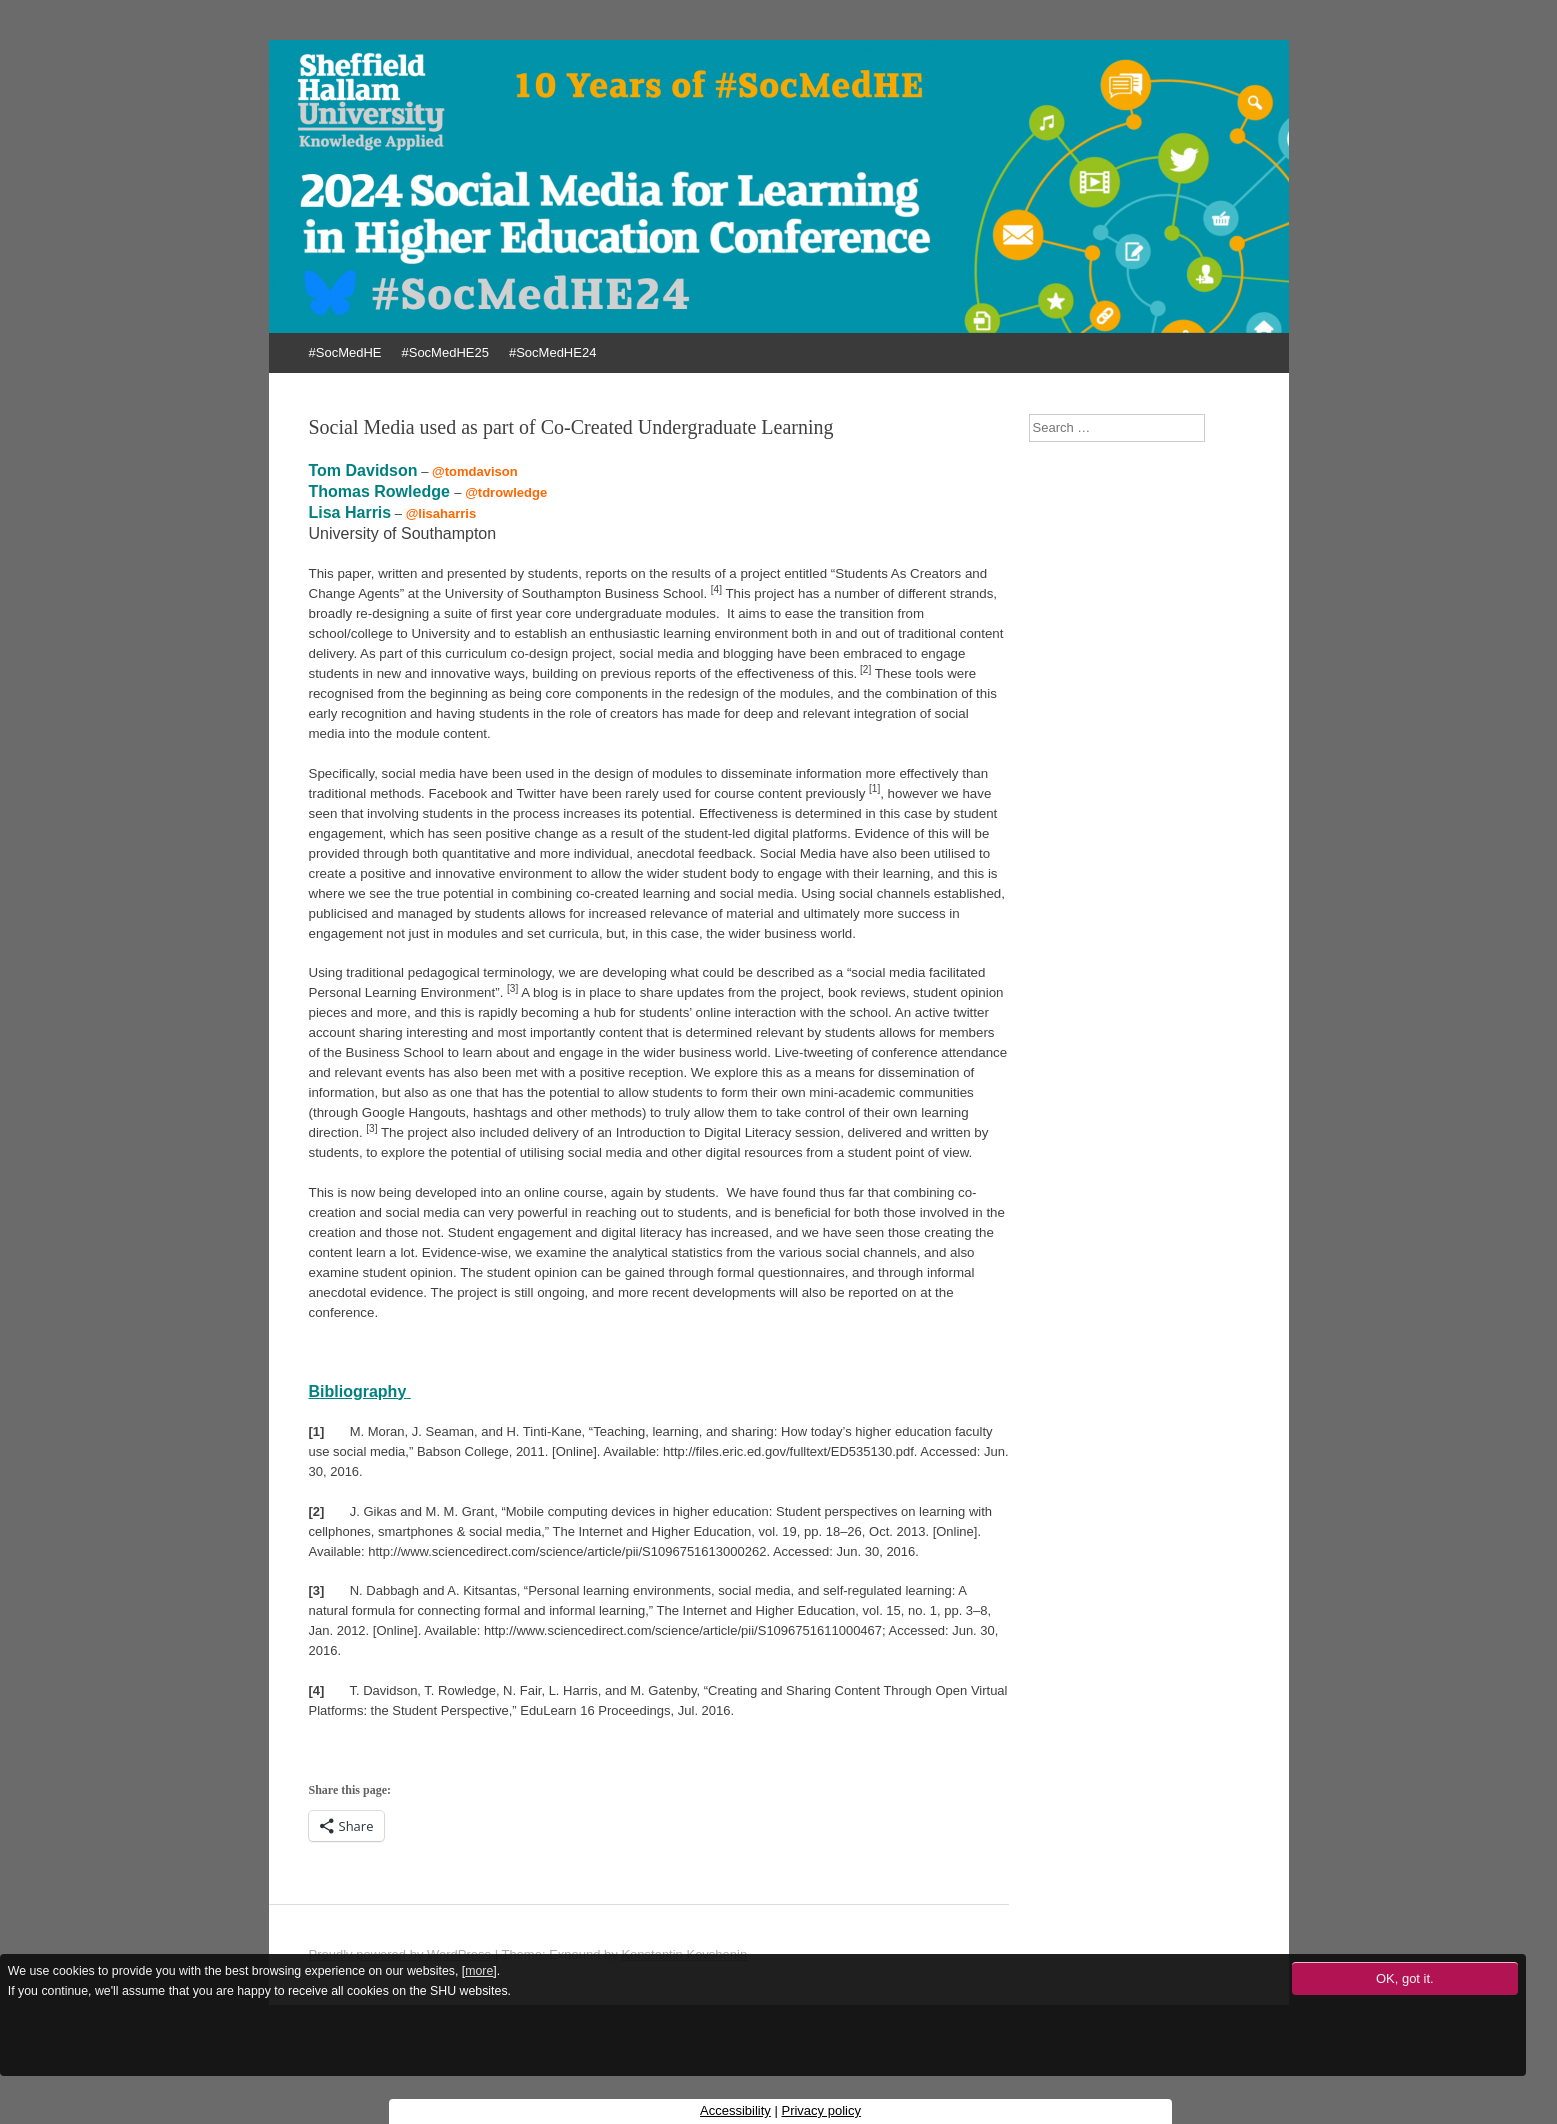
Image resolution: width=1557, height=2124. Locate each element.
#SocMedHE (345, 352)
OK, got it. (1405, 1978)
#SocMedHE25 (444, 352)
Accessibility (735, 2110)
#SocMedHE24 (552, 352)
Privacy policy (820, 2110)
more (479, 1971)
